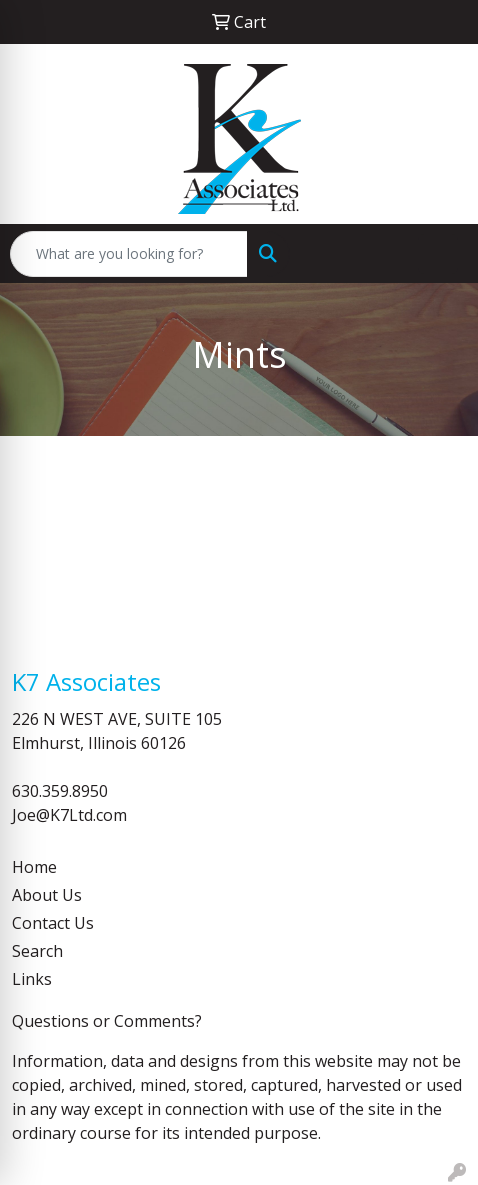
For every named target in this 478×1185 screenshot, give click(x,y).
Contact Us (53, 923)
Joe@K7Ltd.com (69, 815)
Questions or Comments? (107, 1021)
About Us (47, 895)
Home (34, 867)
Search (37, 951)
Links (32, 979)
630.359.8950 (60, 791)
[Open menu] (438, 254)
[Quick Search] (129, 254)
